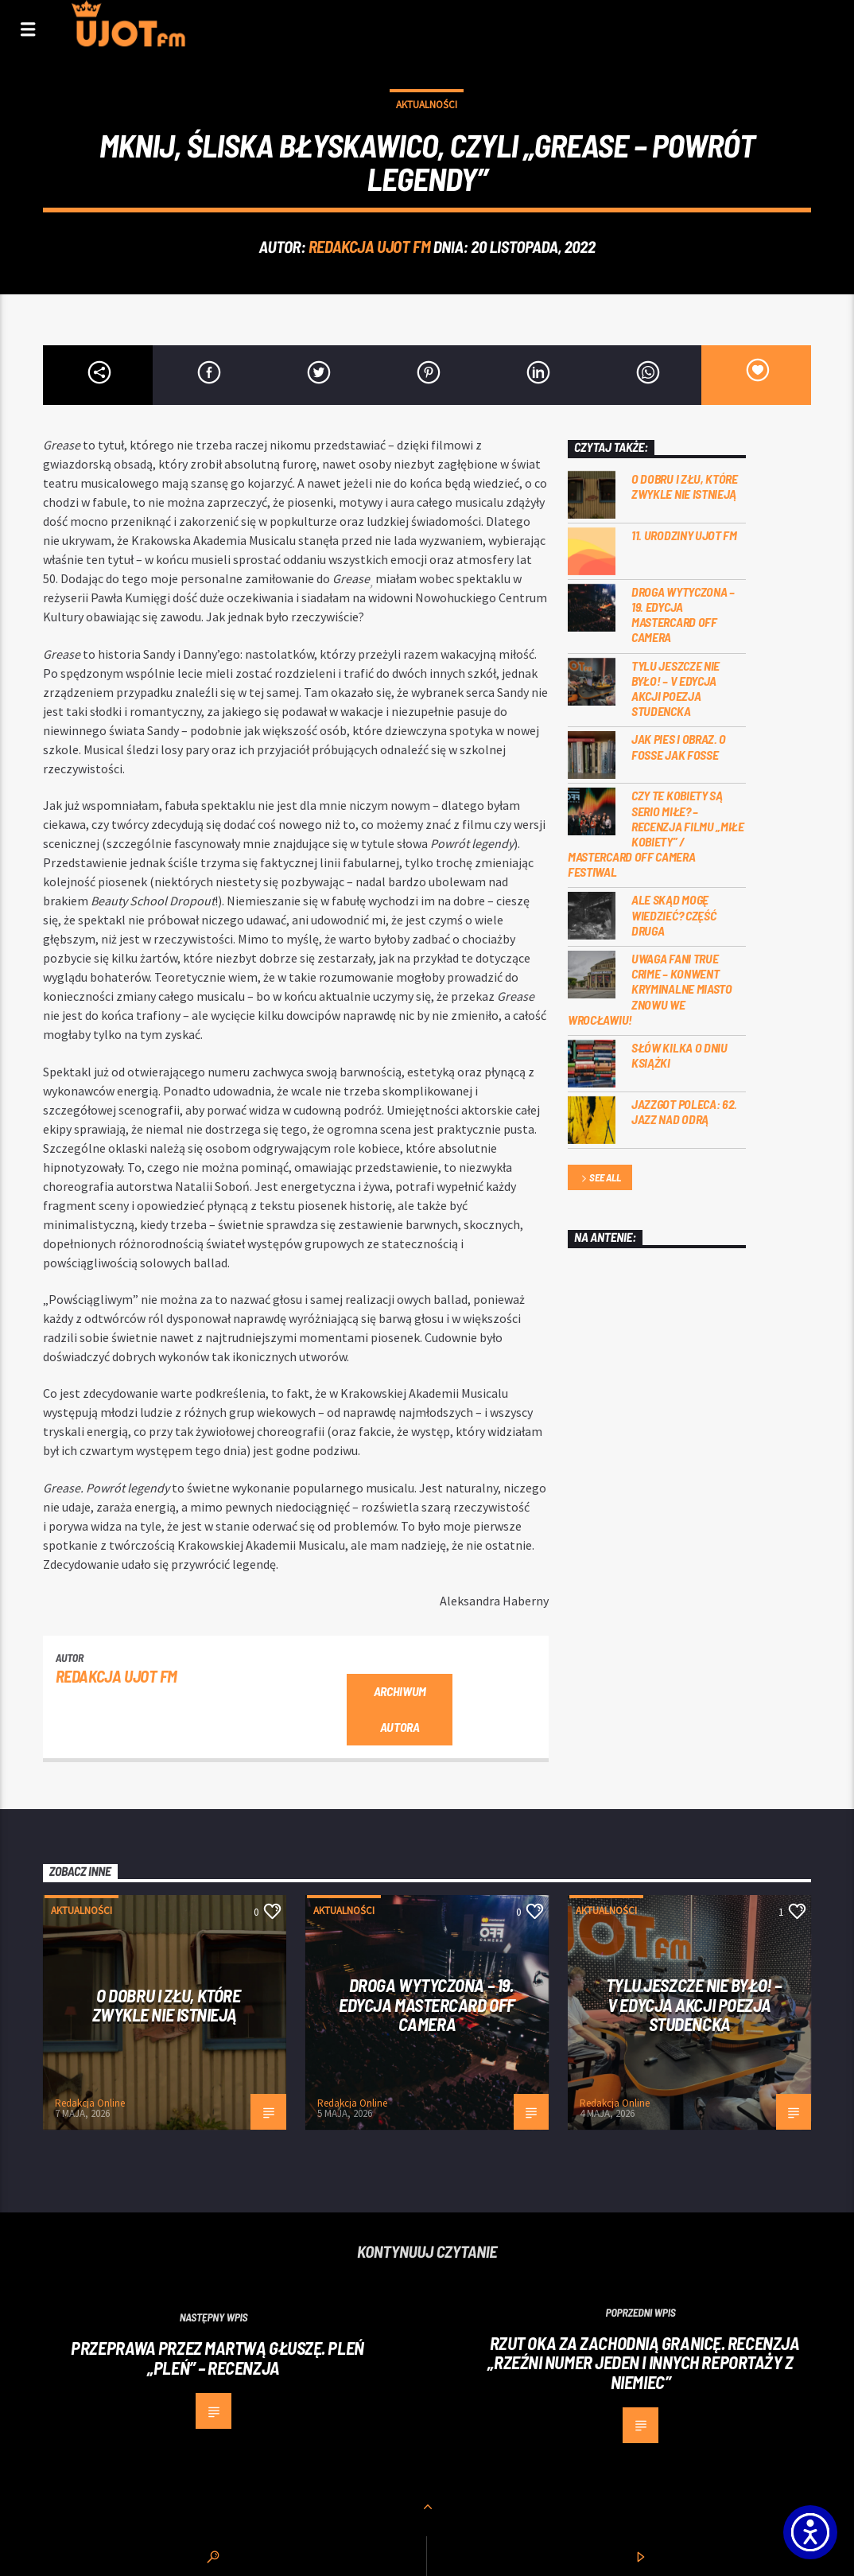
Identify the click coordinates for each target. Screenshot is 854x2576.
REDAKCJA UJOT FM (369, 246)
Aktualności (426, 104)
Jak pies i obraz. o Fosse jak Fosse (678, 746)
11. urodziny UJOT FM (684, 535)
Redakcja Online (90, 2103)
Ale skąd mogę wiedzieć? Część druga (673, 914)
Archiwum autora (400, 1708)
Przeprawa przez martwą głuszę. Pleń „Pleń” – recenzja (217, 2357)
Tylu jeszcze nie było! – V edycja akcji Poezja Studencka (675, 688)
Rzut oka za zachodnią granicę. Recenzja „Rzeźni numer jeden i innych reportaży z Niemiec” (643, 2362)
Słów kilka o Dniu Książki (679, 1055)
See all (599, 1178)
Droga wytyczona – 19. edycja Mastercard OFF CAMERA (683, 614)
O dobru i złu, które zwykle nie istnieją (684, 486)
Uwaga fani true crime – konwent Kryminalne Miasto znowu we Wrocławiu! (650, 989)
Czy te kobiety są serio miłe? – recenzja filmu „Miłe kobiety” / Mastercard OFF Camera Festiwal (656, 833)
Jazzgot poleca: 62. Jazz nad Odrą (684, 1111)
